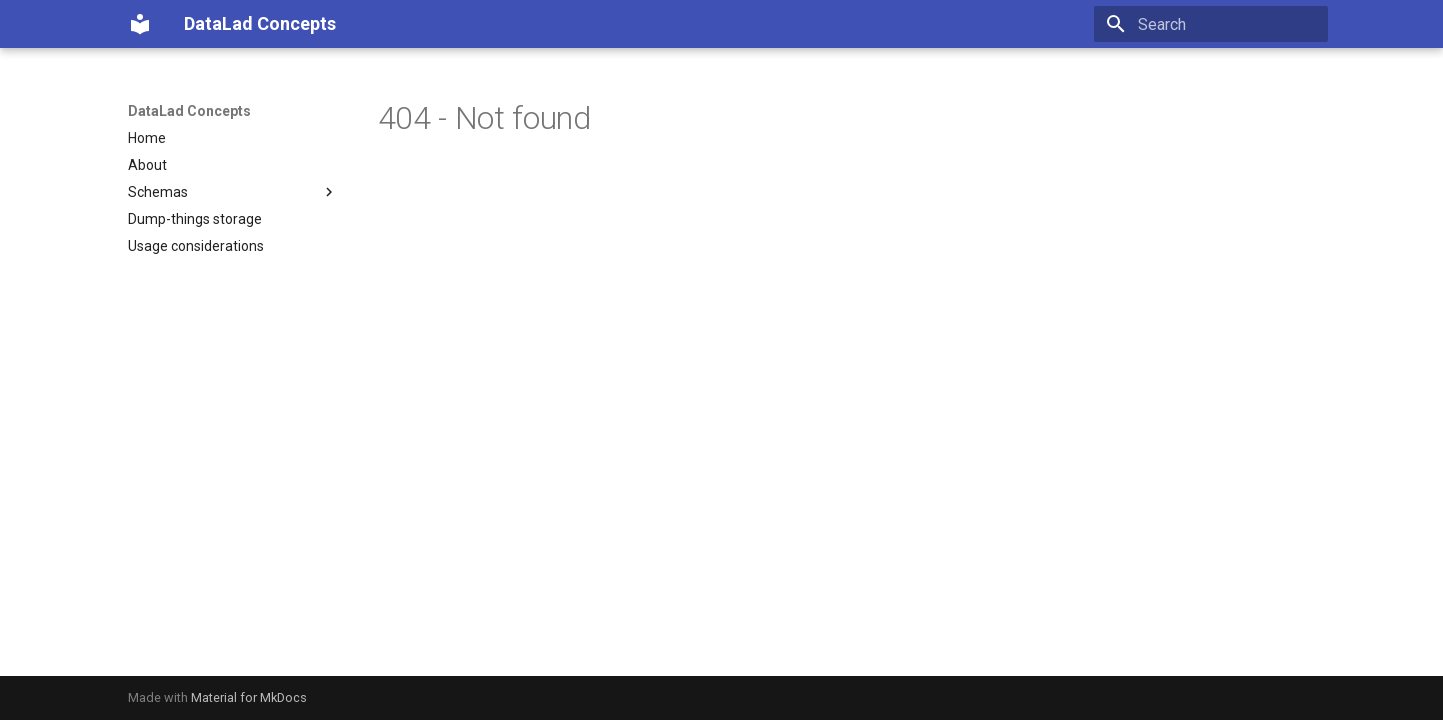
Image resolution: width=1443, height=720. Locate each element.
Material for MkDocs (249, 697)
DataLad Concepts (189, 111)
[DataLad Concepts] (140, 24)
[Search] (1211, 24)
